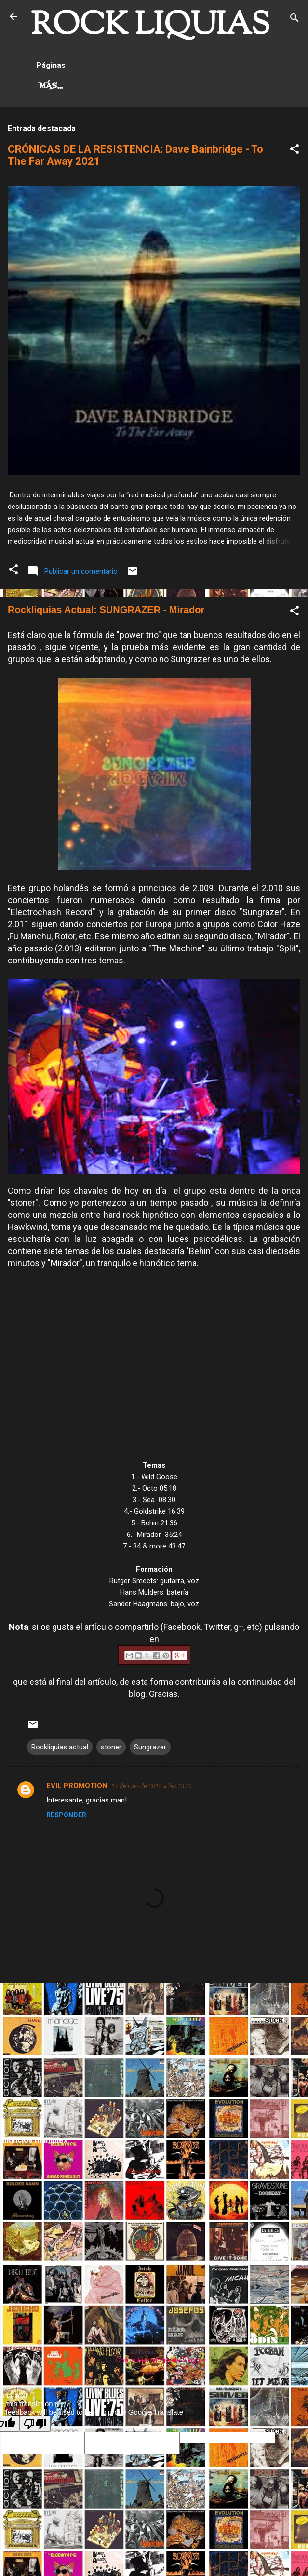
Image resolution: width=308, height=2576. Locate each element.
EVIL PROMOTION (76, 1785)
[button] (294, 150)
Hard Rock (64, 86)
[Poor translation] (35, 2424)
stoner (111, 1747)
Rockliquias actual (59, 1747)
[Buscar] (294, 19)
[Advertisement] (154, 2058)
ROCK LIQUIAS (150, 26)
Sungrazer (150, 1747)
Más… (119, 86)
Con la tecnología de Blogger (154, 2360)
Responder (66, 1815)
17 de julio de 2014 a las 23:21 (151, 1785)
